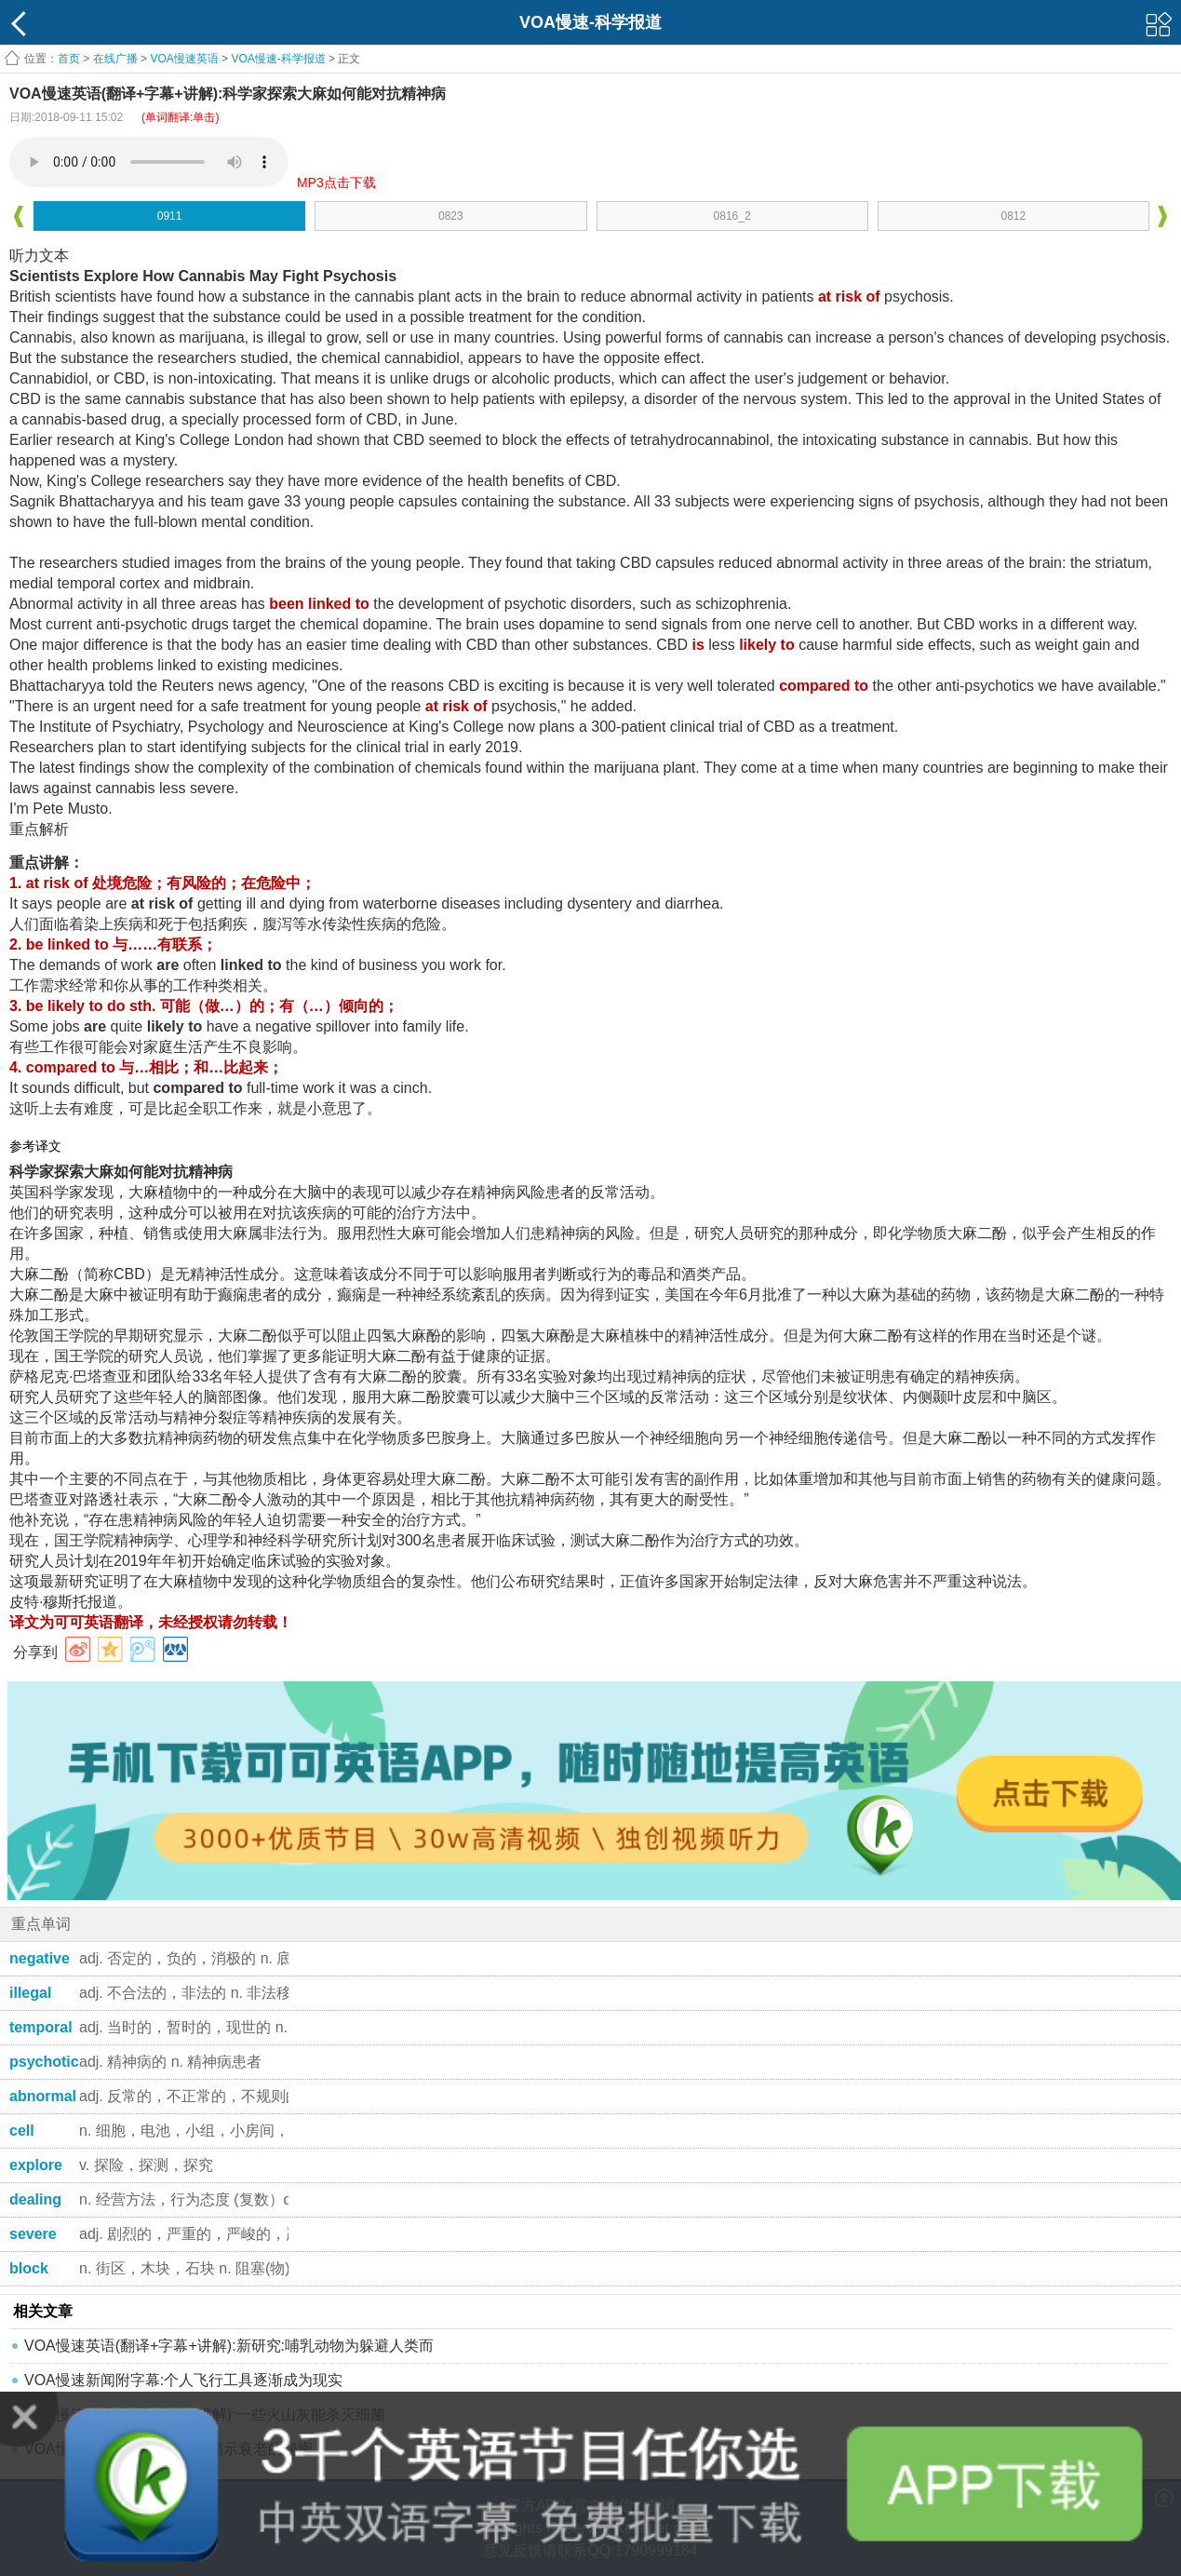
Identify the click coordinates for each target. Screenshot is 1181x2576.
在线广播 (115, 58)
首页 (69, 58)
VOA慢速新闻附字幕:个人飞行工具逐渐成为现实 (183, 2380)
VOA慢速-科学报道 (278, 58)
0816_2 (732, 216)
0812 (1014, 216)
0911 (169, 216)
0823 (450, 216)
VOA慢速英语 (184, 58)
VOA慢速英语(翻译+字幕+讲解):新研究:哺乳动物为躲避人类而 (229, 2345)
